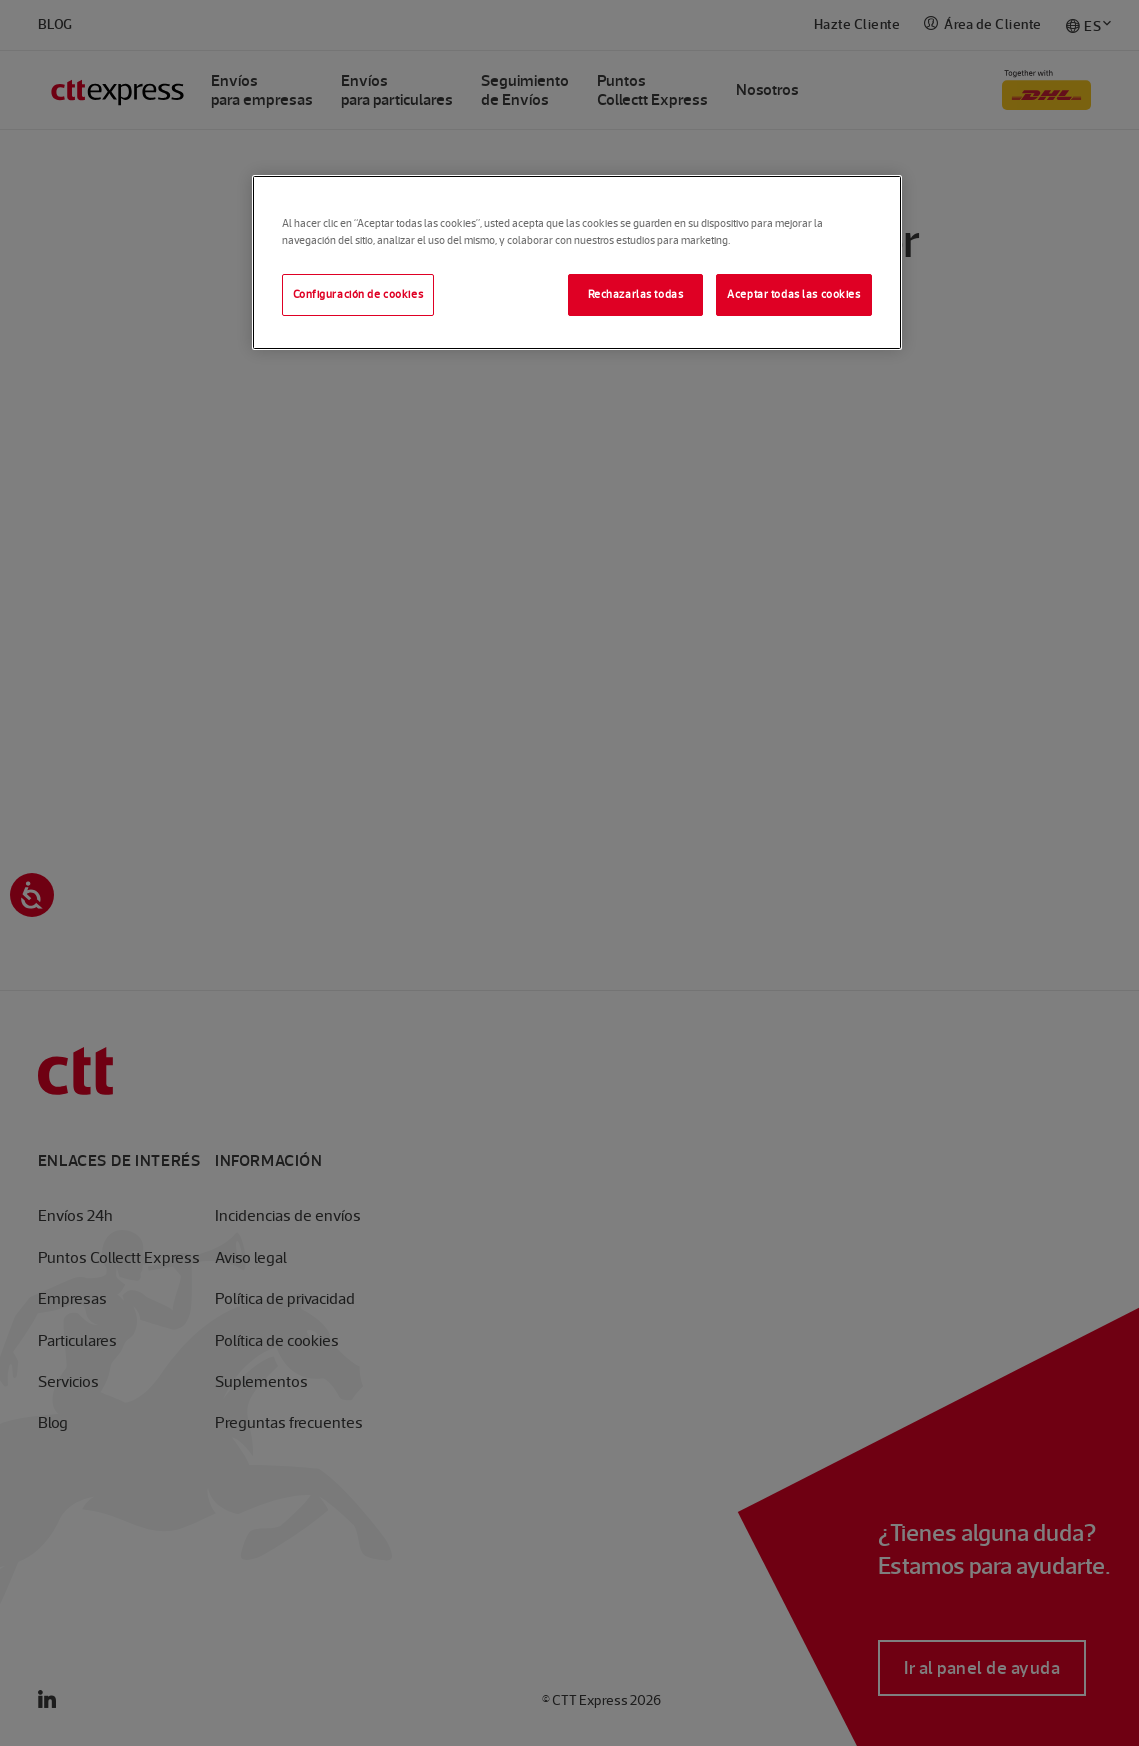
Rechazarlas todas (636, 294)
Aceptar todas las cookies (793, 294)
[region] (577, 262)
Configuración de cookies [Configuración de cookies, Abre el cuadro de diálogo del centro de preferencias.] (358, 294)
